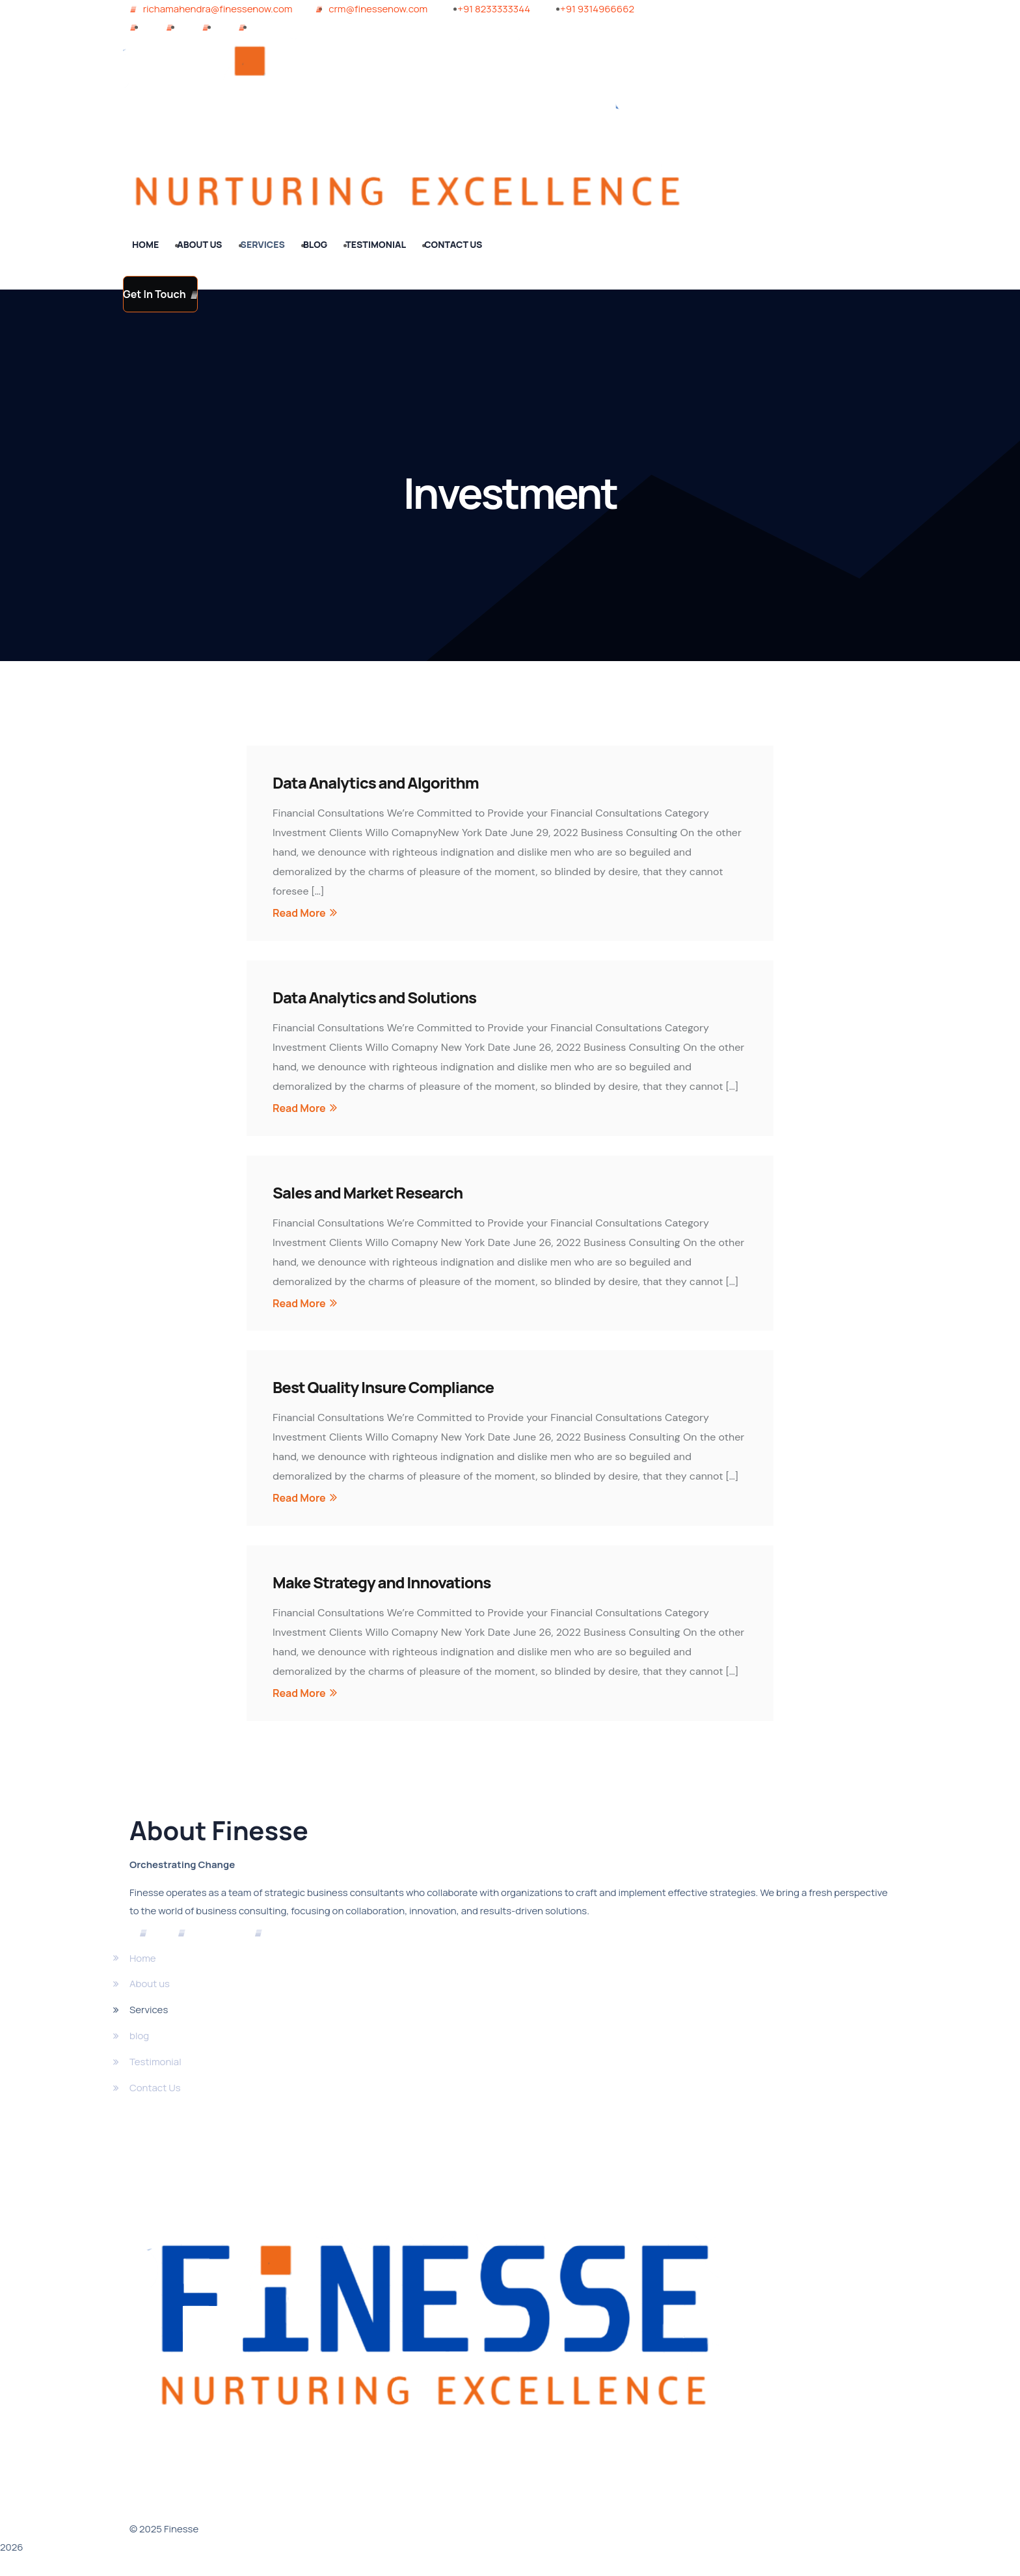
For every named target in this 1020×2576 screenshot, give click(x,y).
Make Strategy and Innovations (381, 1582)
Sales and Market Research (368, 1192)
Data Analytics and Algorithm (376, 782)
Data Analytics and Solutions (374, 997)
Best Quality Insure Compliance (383, 1387)
